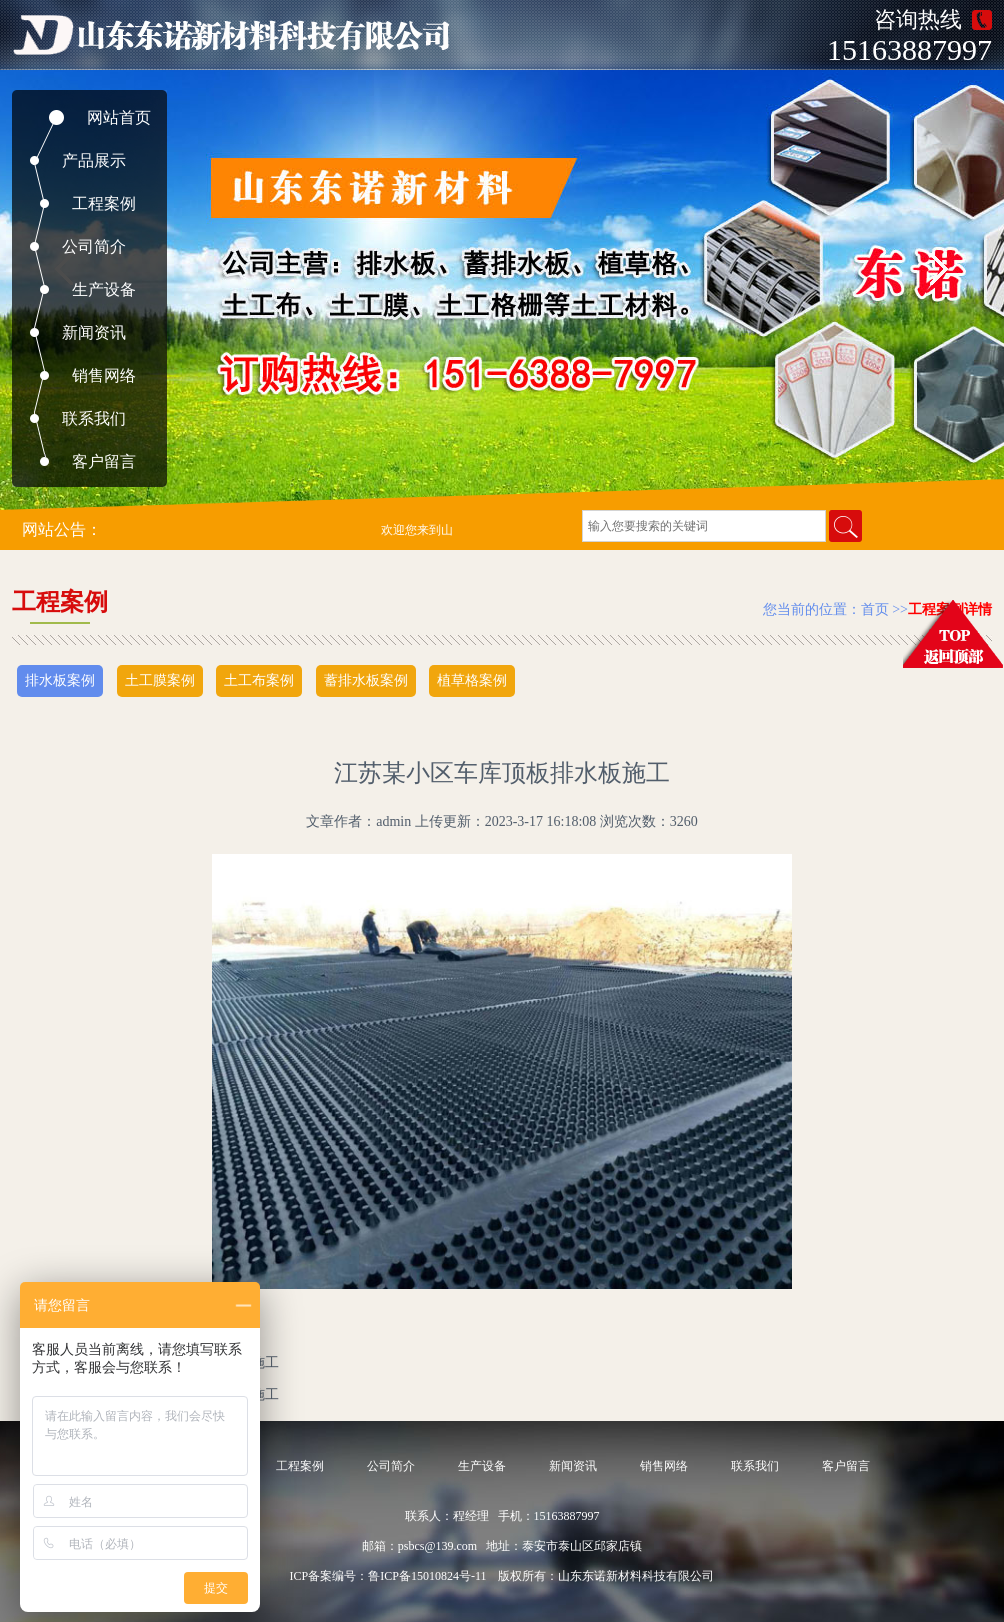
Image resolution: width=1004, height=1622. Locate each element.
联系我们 (94, 418)
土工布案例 (259, 680)
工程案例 (104, 203)
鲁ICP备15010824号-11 (427, 1576)
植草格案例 (472, 680)
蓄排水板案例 (366, 680)
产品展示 (94, 160)
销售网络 (104, 375)
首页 (875, 609)
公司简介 (94, 246)
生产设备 (104, 289)
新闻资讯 (94, 332)
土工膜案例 (160, 680)
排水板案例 (60, 680)
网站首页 (119, 117)
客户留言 (104, 461)
